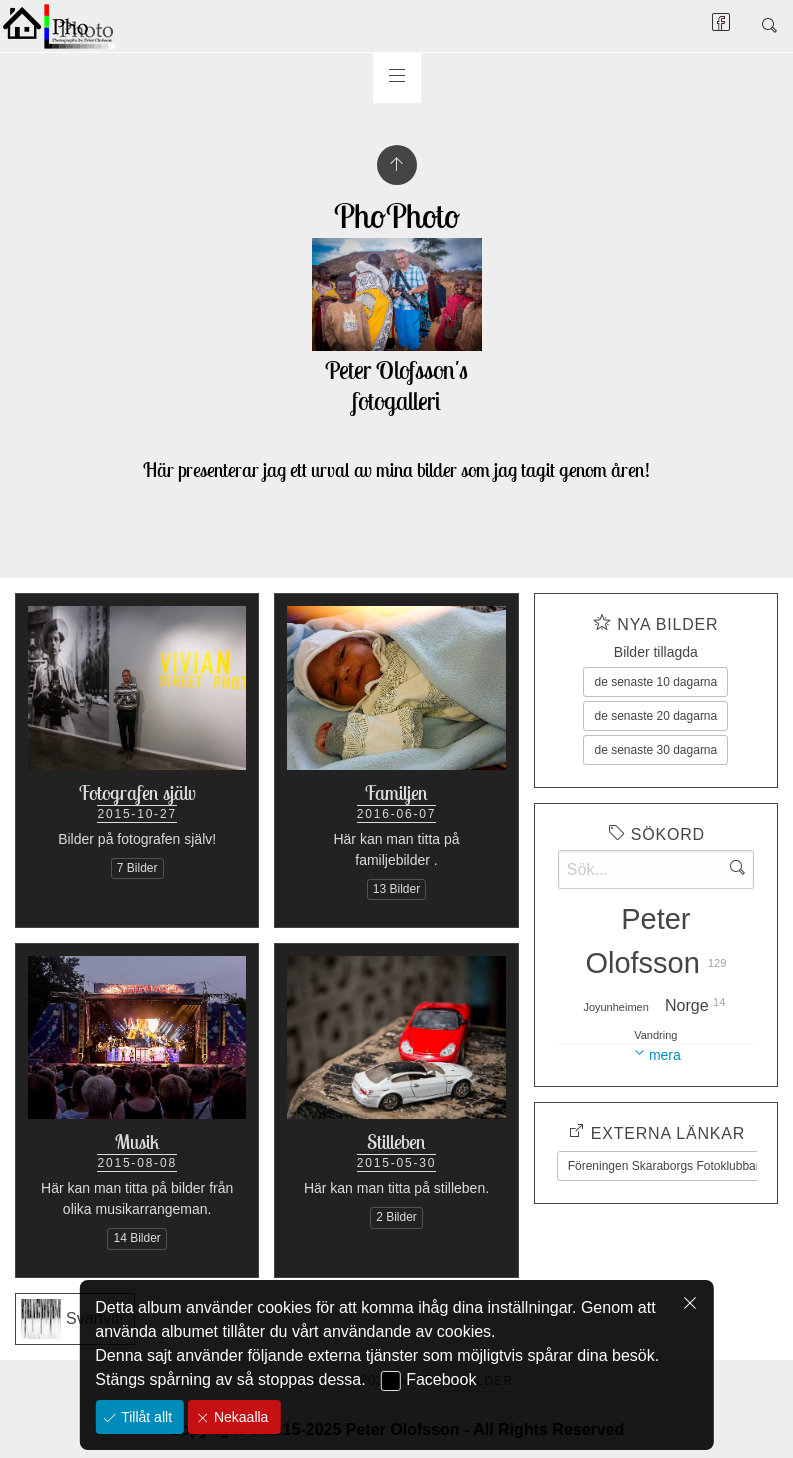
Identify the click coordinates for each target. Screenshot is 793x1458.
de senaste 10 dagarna (655, 682)
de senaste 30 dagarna (655, 750)
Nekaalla (239, 1417)
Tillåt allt (144, 1417)
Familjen (396, 792)
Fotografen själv (137, 792)
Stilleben (396, 1141)
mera (665, 1055)
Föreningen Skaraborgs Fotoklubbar (664, 1166)
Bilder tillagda (656, 652)
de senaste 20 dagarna (655, 716)
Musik (137, 1141)
